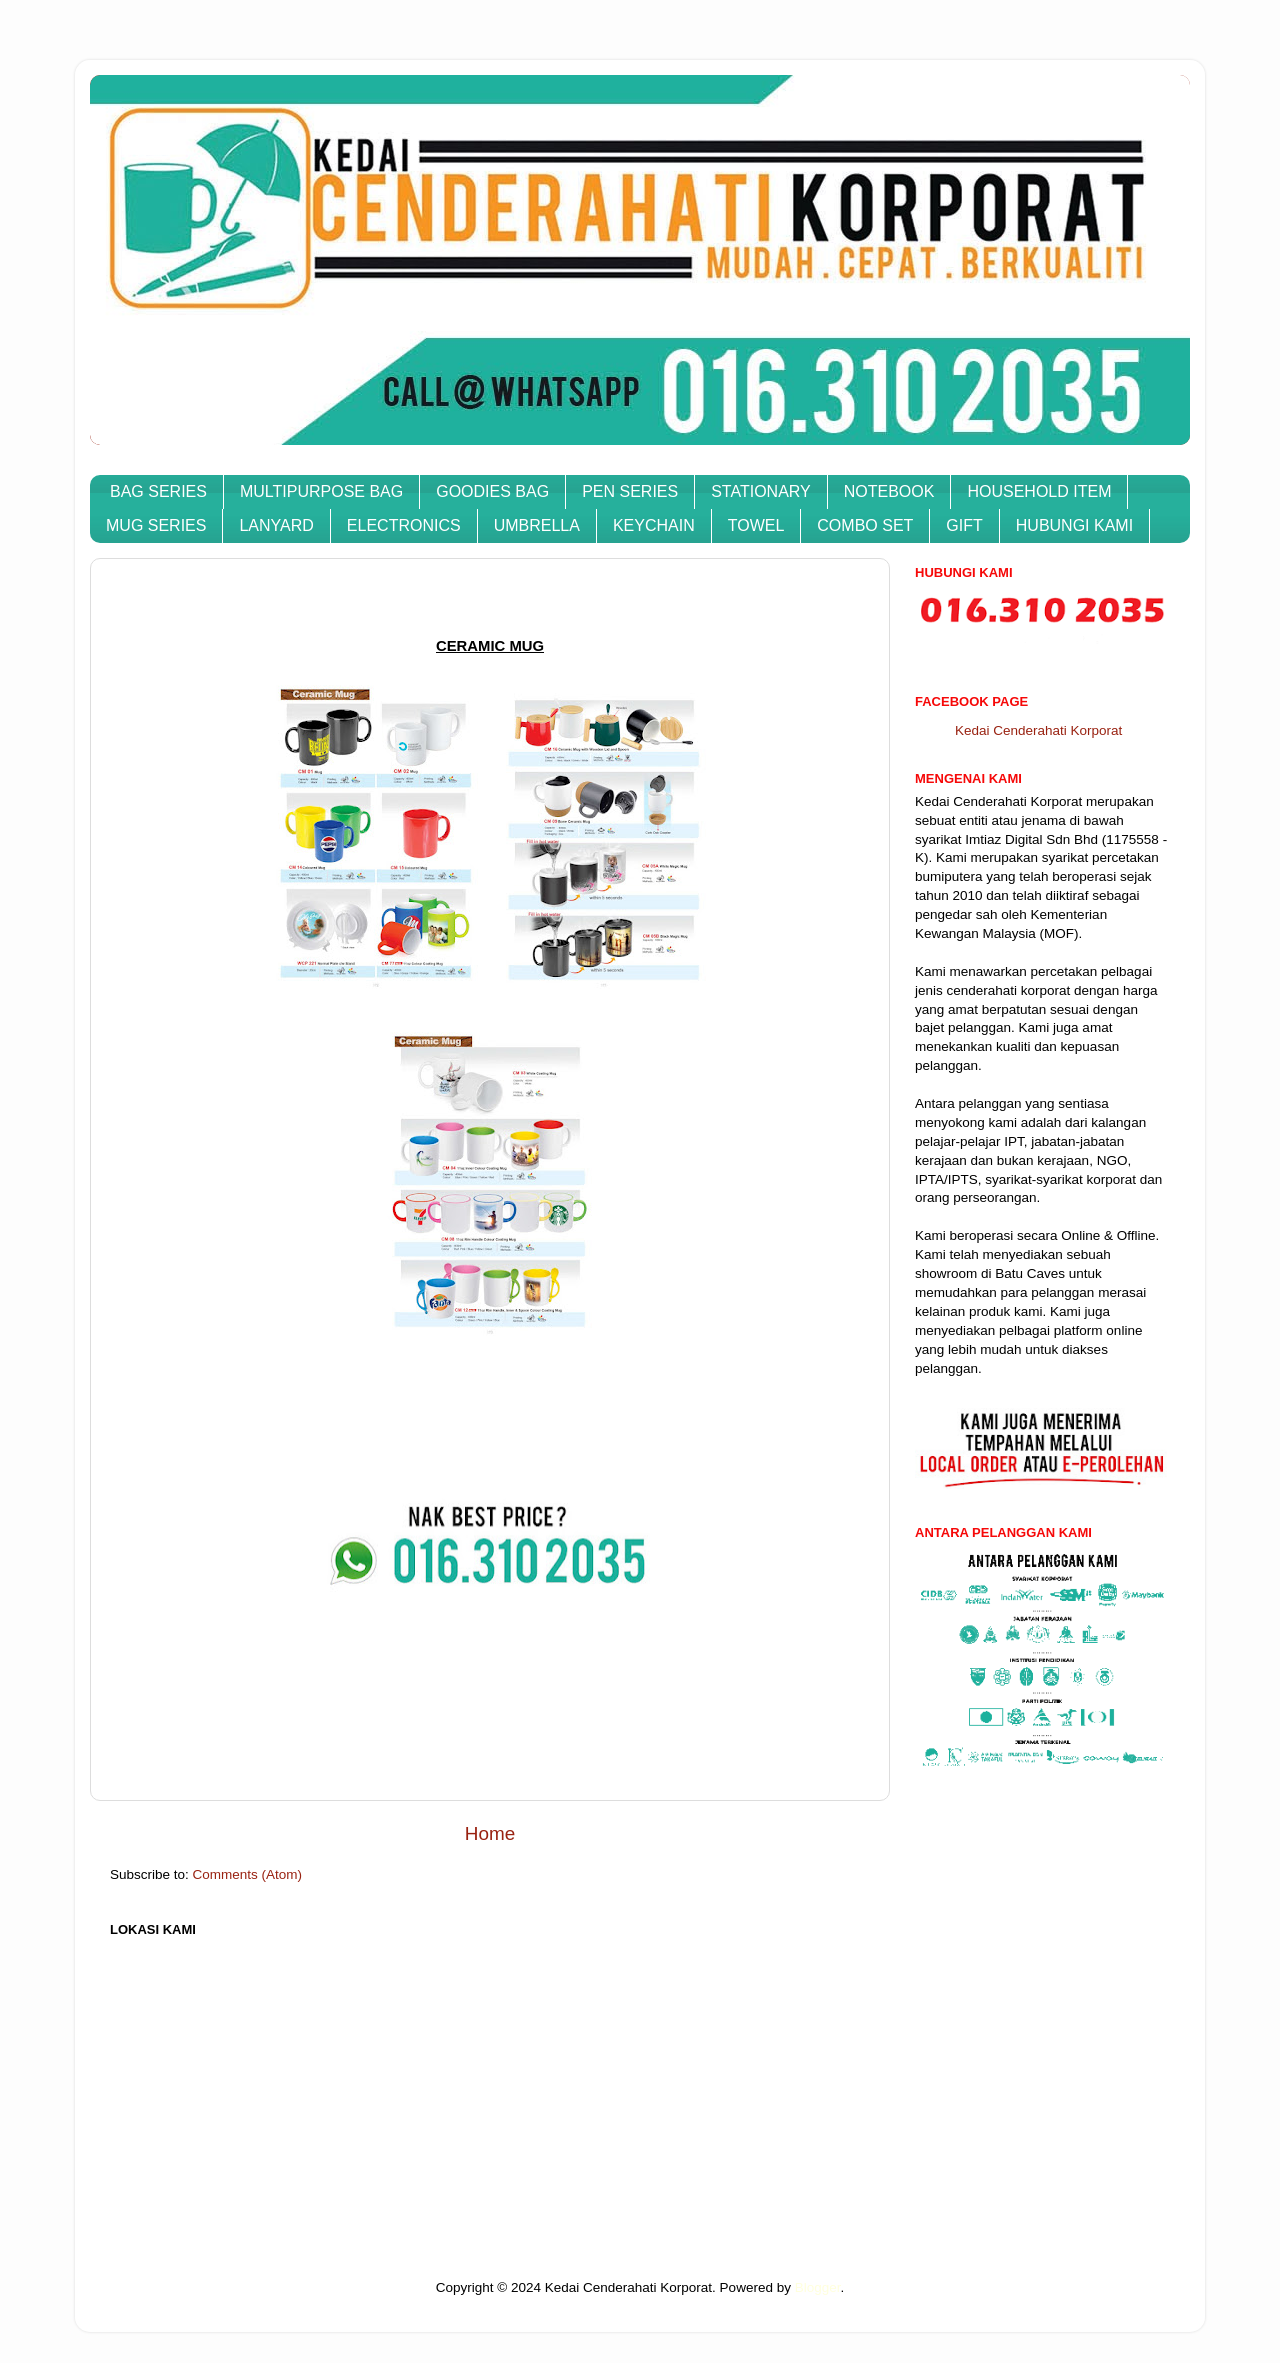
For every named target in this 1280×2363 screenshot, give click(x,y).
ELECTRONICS (404, 525)
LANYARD (276, 525)
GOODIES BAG (492, 491)
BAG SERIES (158, 491)
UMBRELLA (537, 525)
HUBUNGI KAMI (1074, 525)
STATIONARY (761, 491)
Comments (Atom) (248, 1874)
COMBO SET (865, 525)
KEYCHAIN (654, 525)
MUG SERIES (156, 525)
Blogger (818, 2287)
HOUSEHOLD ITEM (1039, 491)
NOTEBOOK (889, 491)
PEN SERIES (630, 491)
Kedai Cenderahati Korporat (1038, 730)
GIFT (964, 525)
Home (490, 1833)
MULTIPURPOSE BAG (321, 491)
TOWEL (756, 525)
